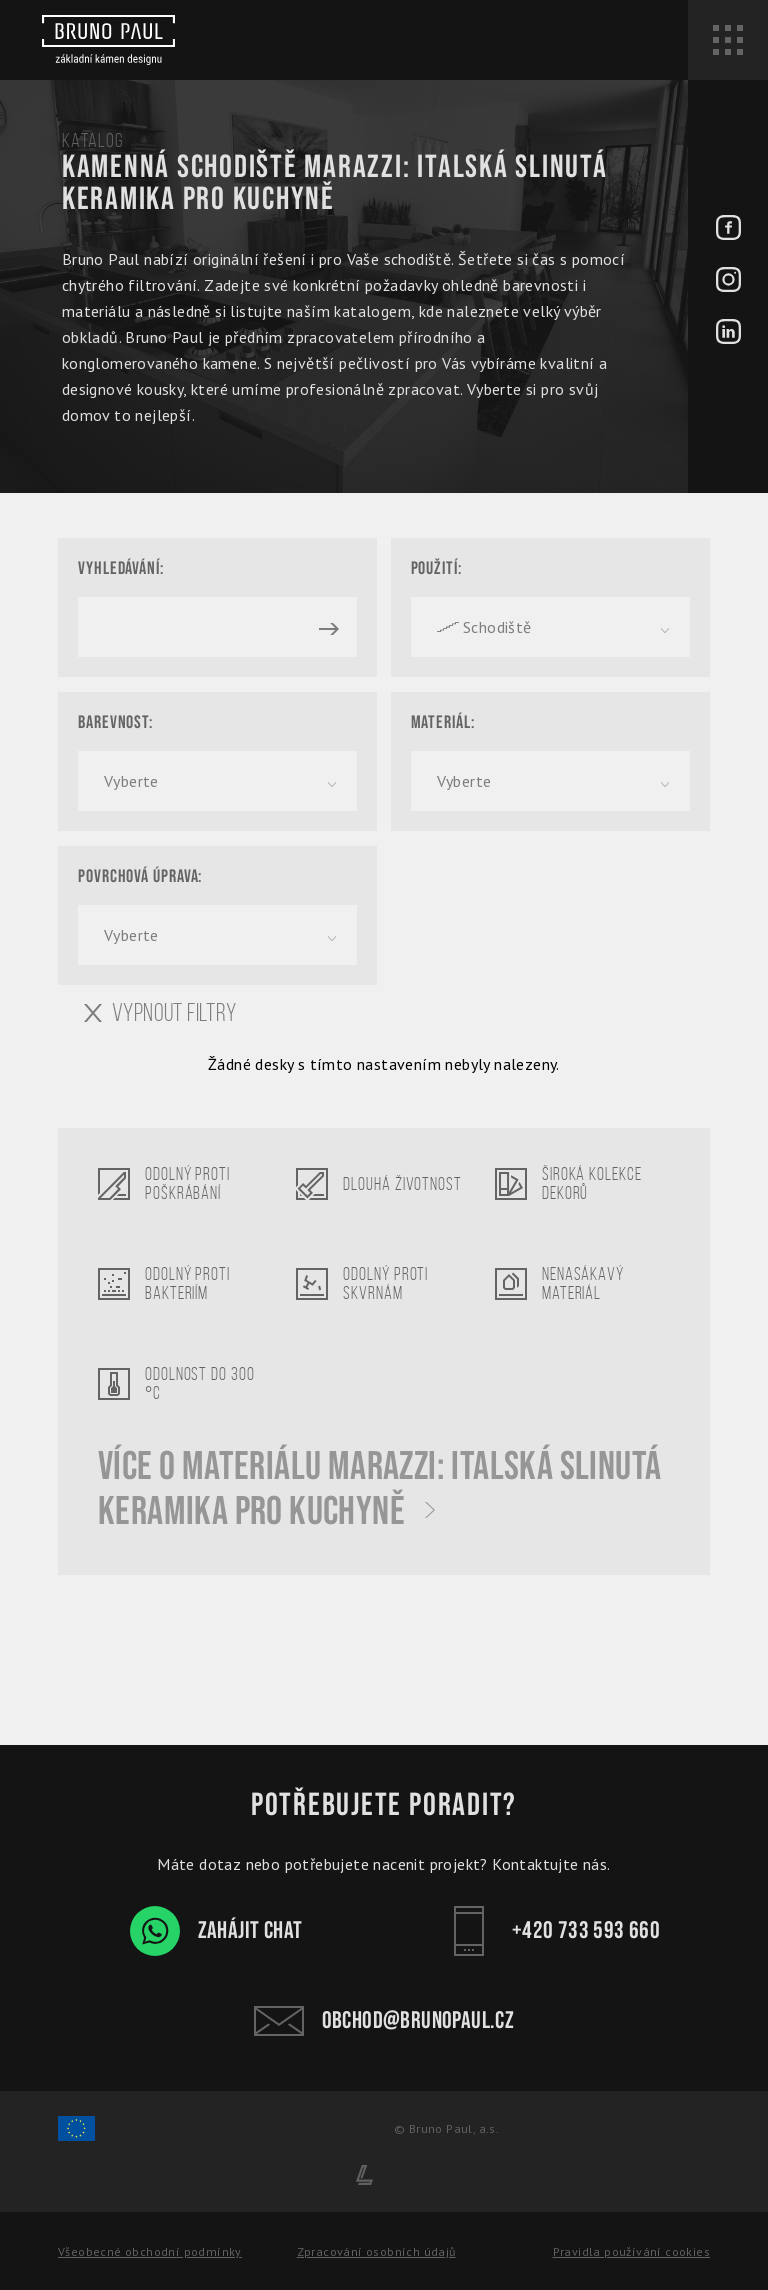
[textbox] (550, 627)
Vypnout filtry (160, 1013)
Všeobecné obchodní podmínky (150, 2251)
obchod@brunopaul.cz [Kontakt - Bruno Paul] (384, 2021)
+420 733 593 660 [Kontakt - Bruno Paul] (552, 1931)
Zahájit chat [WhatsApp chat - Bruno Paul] (216, 1931)
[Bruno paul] (108, 40)
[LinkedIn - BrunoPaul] (728, 334)
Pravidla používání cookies (631, 2251)
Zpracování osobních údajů (376, 2251)
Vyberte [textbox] (131, 781)
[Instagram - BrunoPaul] (728, 282)
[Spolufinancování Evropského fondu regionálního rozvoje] (76, 2137)
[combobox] (550, 627)
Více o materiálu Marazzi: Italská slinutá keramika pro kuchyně (379, 1490)
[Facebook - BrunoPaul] (728, 230)
